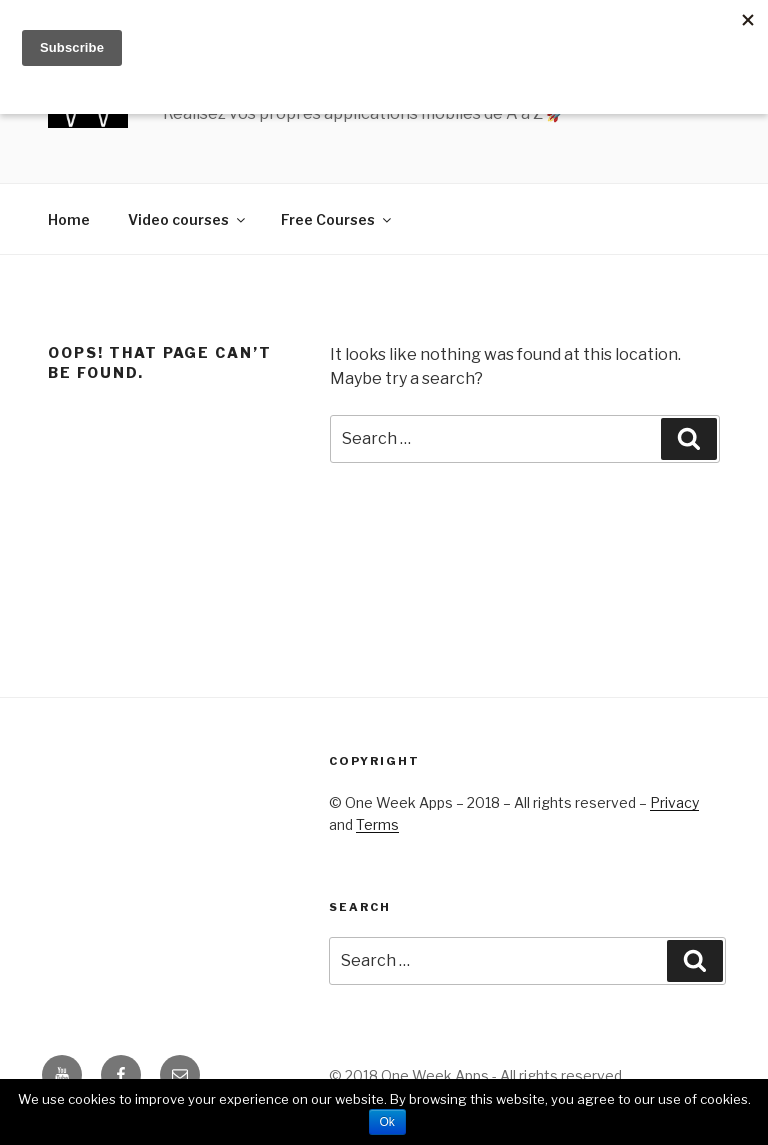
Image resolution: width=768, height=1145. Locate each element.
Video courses (188, 219)
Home (69, 219)
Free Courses (337, 219)
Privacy (674, 802)
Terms (377, 824)
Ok (387, 1122)
